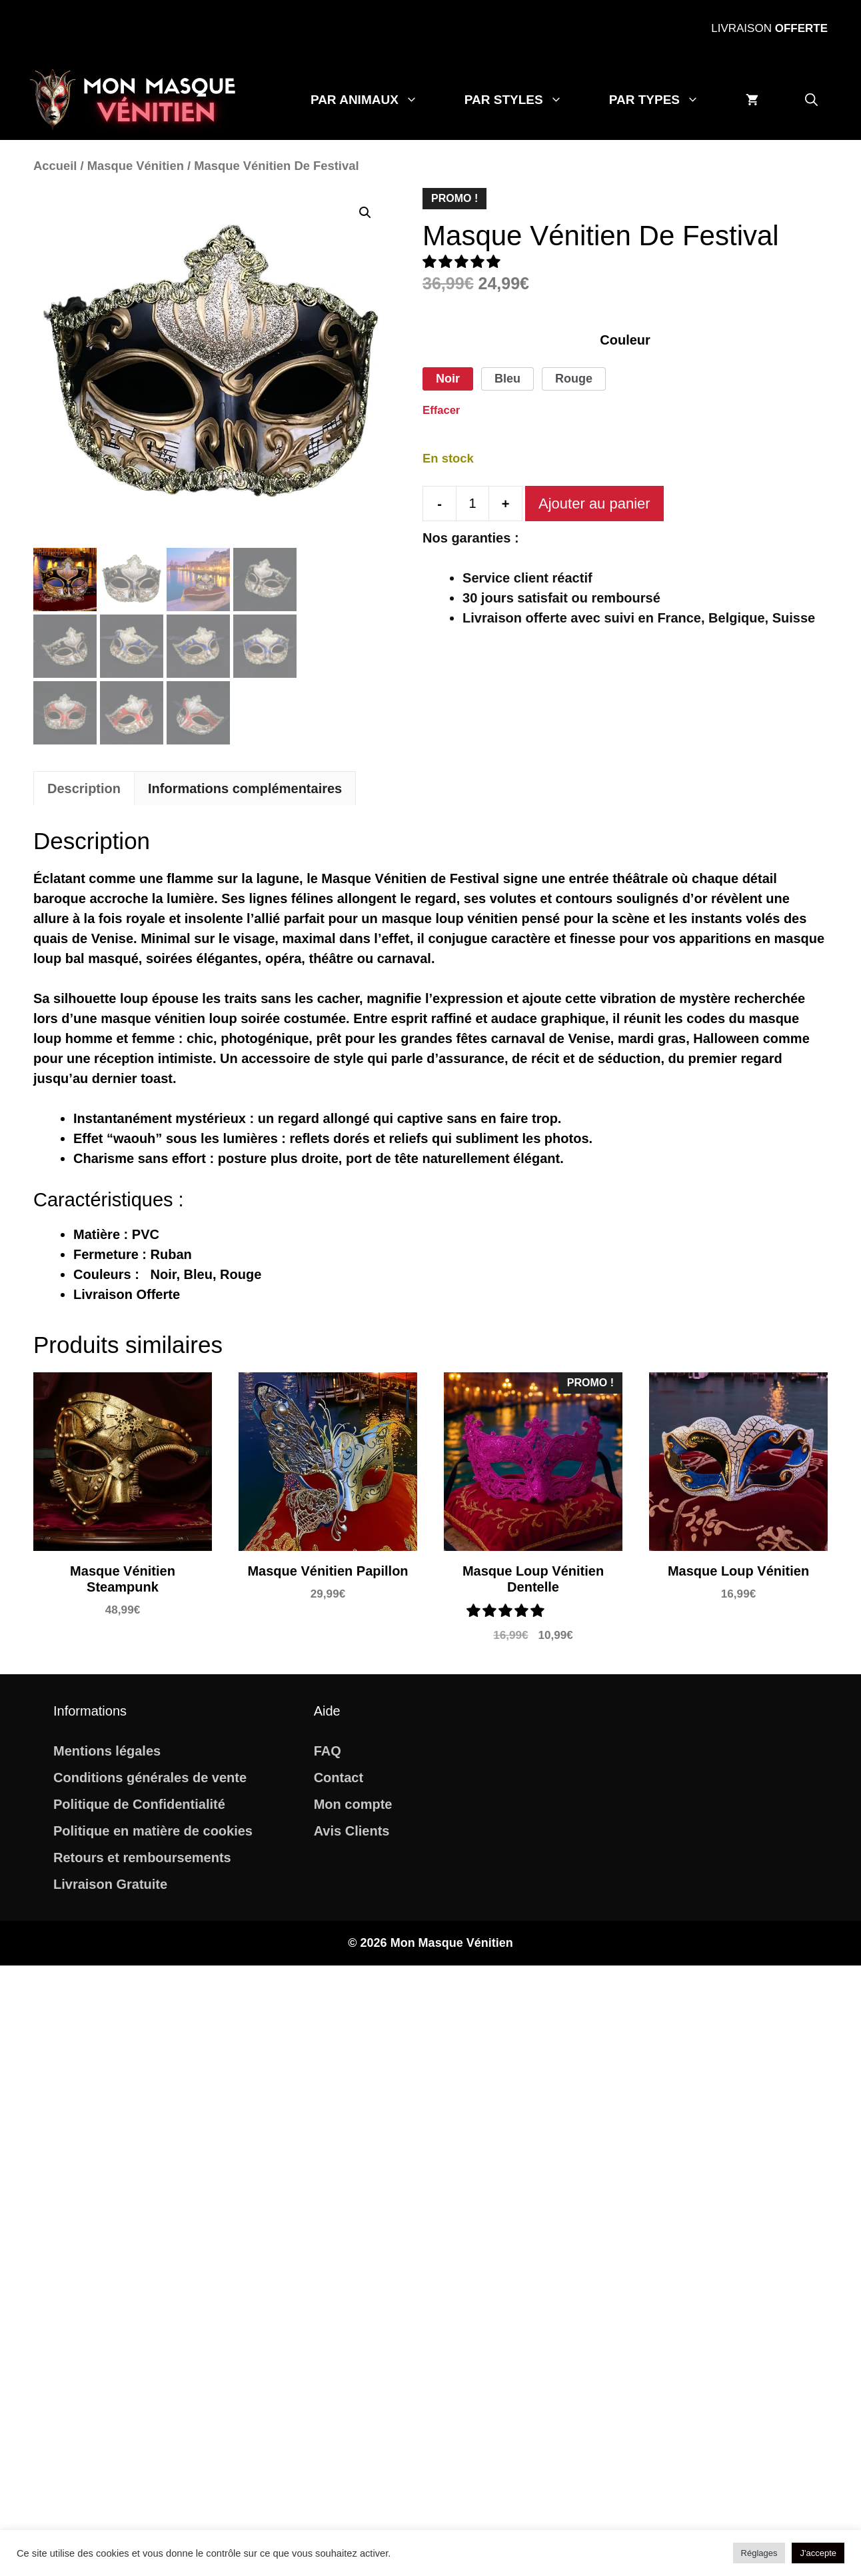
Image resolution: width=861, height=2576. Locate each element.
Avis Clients (352, 1831)
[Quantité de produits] (472, 503)
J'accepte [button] (818, 2553)
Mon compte (353, 1804)
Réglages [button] (759, 2553)
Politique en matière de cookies (153, 1831)
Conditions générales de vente (150, 1777)
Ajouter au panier (594, 503)
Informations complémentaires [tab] (245, 788)
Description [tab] (84, 788)
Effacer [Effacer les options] (441, 410)
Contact (338, 1777)
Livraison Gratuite (110, 1884)
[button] (811, 100)
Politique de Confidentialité (139, 1804)
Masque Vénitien (135, 166)
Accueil (55, 166)
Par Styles (525, 100)
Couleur (625, 340)
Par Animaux (376, 100)
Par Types (665, 100)
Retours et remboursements (142, 1857)
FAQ (327, 1751)
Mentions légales (107, 1751)
